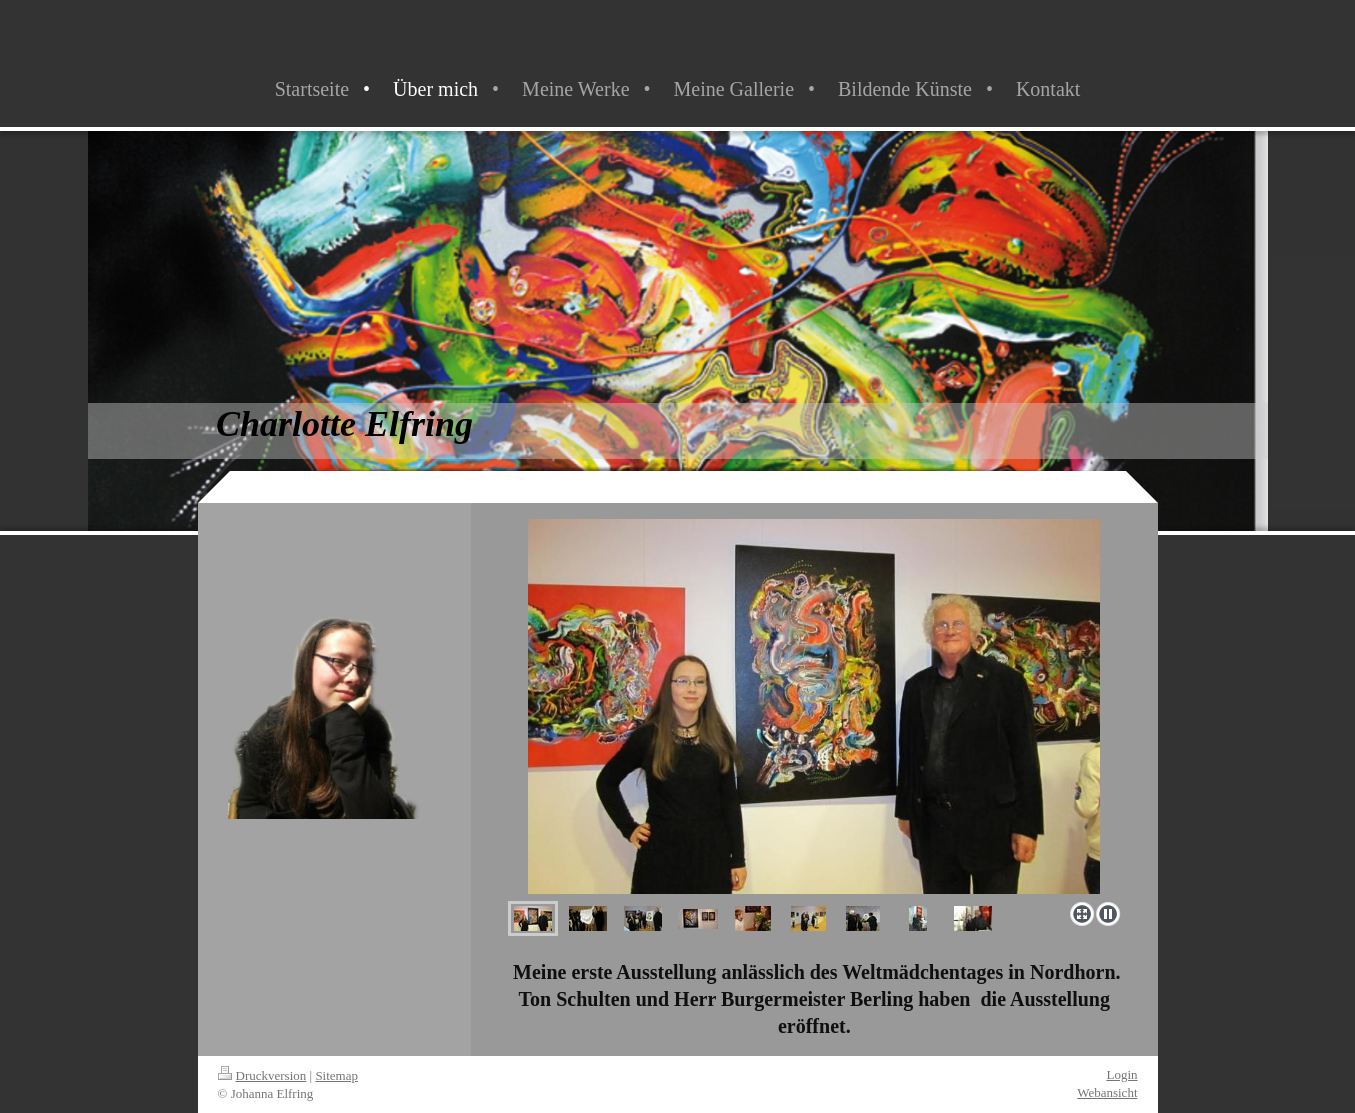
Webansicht (1107, 1092)
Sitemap (336, 1075)
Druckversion (262, 1075)
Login (1121, 1074)
